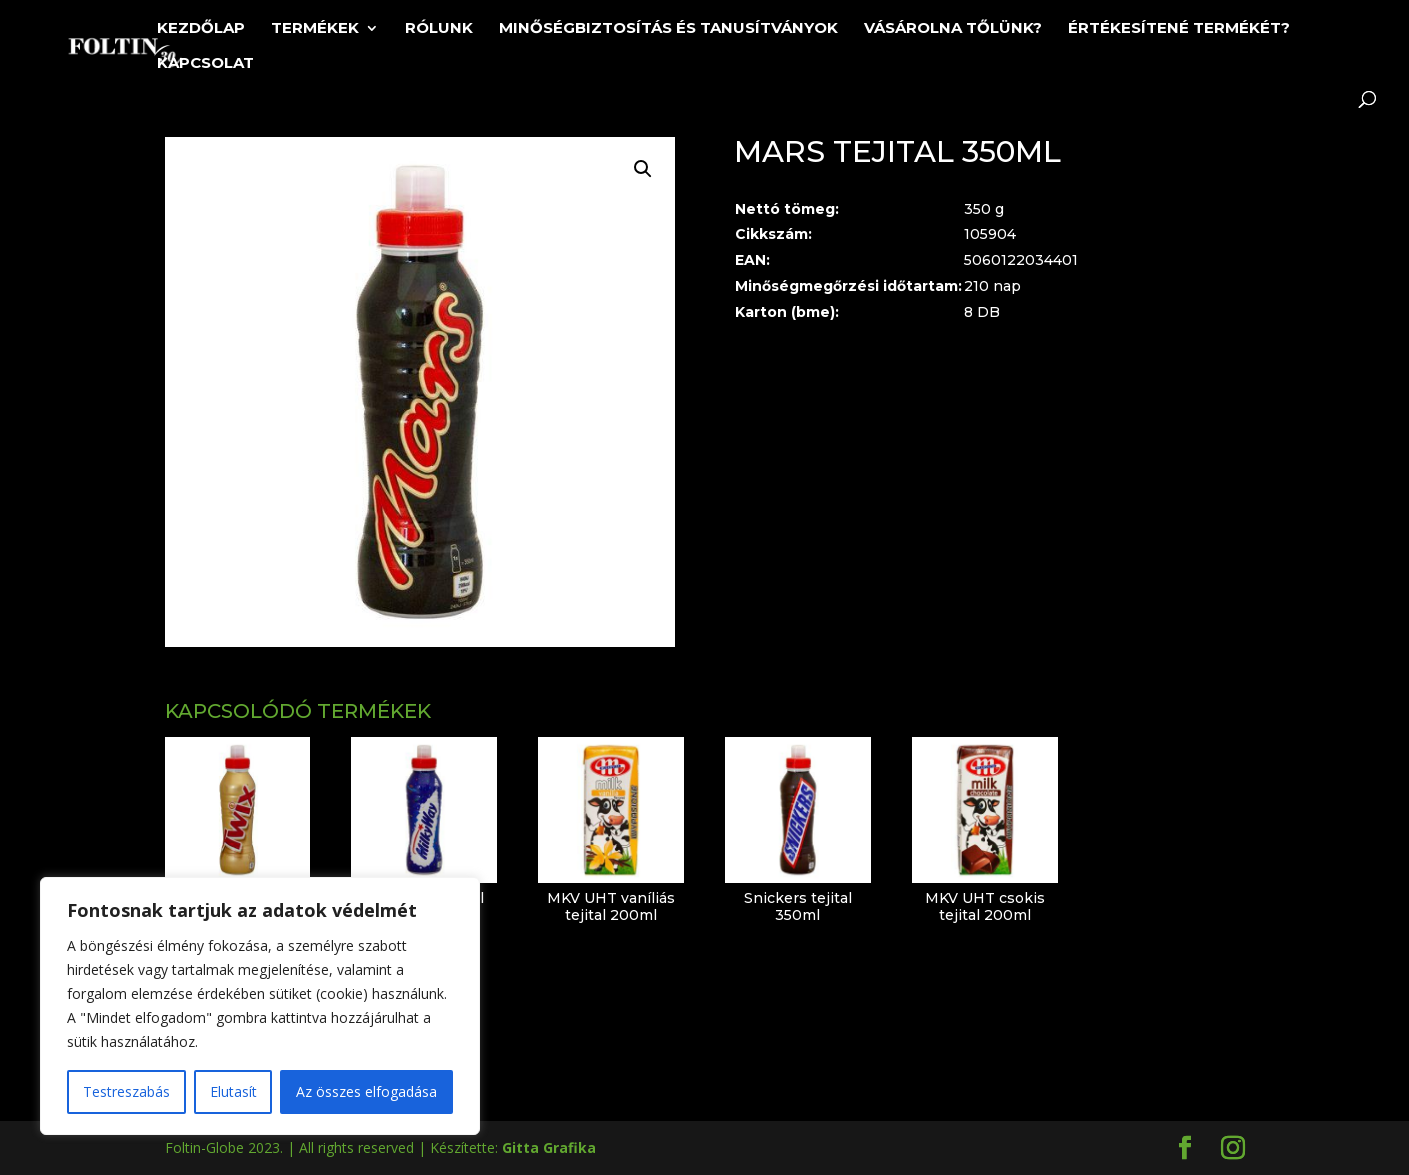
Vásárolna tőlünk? (953, 29)
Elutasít (233, 1091)
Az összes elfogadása (366, 1091)
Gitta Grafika (549, 1147)
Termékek (315, 29)
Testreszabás (126, 1091)
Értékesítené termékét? (1179, 29)
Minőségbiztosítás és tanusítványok (668, 29)
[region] (260, 1006)
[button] (643, 169)
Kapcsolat (205, 64)
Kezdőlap (201, 29)
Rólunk (439, 29)
